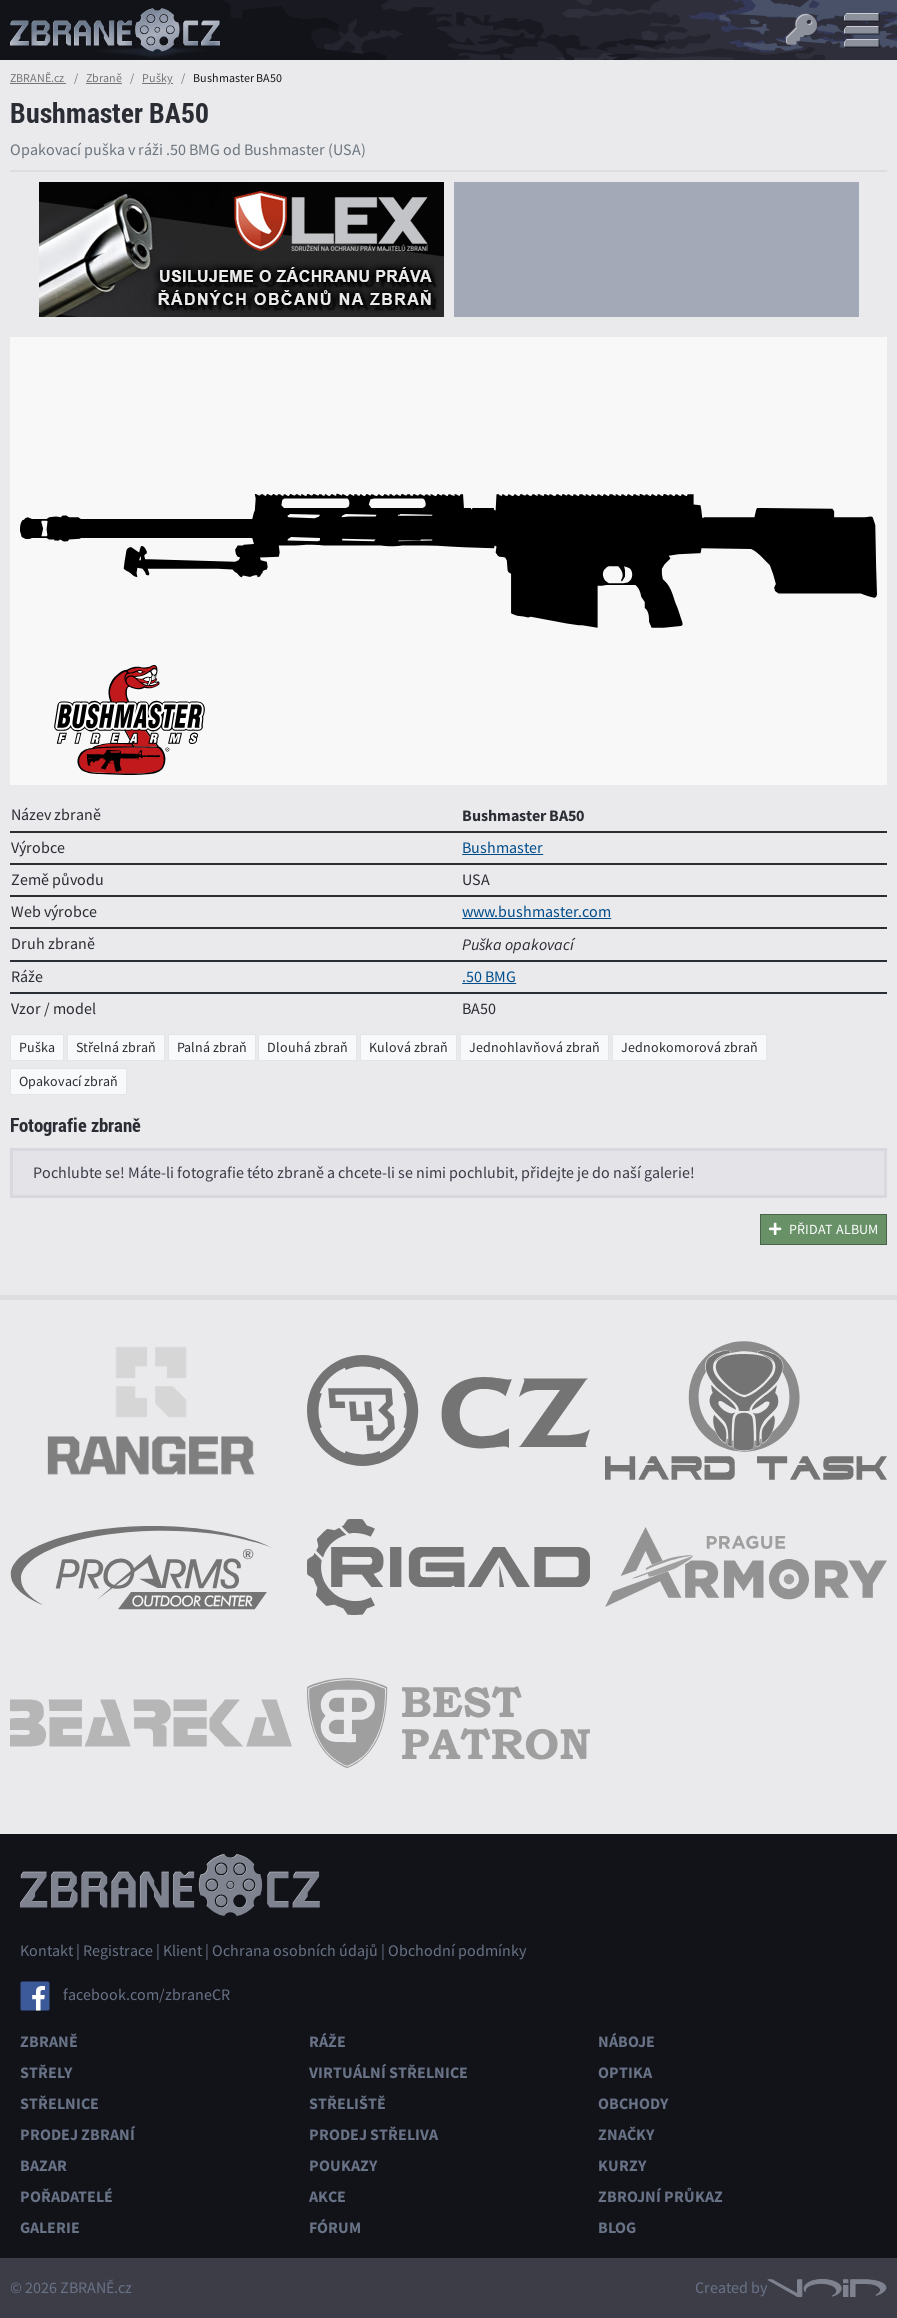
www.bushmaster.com (536, 912)
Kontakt (46, 1951)
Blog (617, 2227)
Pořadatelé (66, 2196)
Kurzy (622, 2165)
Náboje (626, 2041)
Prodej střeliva (373, 2134)
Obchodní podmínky (457, 1951)
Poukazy (343, 2165)
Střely (46, 2072)
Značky (626, 2134)
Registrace (118, 1951)
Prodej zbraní (77, 2134)
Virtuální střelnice (388, 2072)
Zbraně (104, 78)
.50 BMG (489, 977)
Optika (625, 2072)
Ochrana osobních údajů (295, 1951)
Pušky (157, 78)
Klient (182, 1951)
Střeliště (347, 2103)
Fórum (335, 2227)
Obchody (633, 2103)
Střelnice (59, 2103)
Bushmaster (502, 848)
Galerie (50, 2227)
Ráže (327, 2041)
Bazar (43, 2165)
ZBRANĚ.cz (38, 78)
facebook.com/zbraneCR (146, 1994)
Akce (327, 2196)
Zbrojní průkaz (660, 2196)
